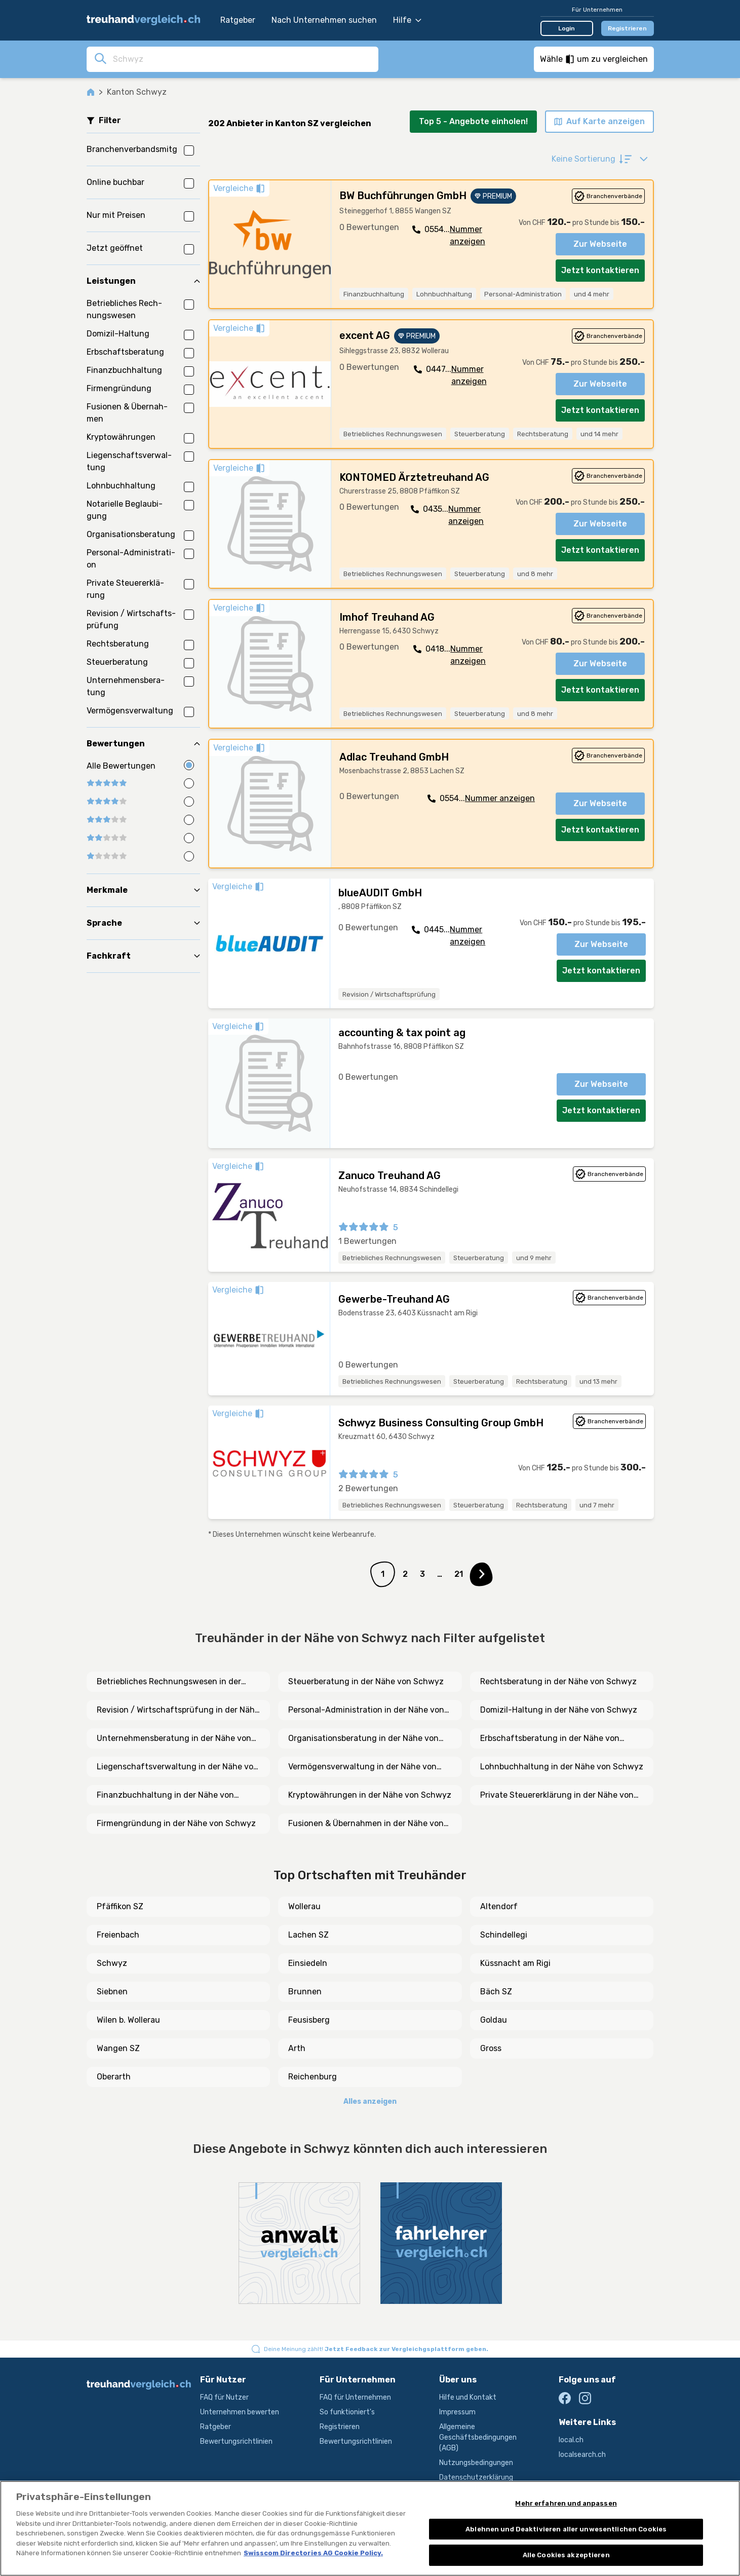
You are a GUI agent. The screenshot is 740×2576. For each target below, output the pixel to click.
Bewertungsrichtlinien (236, 2441)
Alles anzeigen (370, 2101)
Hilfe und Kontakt (467, 2397)
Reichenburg (312, 2076)
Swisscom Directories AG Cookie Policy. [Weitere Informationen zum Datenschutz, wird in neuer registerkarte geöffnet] (313, 2553)
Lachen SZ (308, 1935)
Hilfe (407, 20)
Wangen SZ (118, 2048)
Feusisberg (309, 2020)
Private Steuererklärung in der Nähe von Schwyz (557, 1795)
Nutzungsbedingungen (476, 2462)
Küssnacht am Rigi (515, 1963)
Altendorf (499, 1906)
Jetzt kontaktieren (600, 270)
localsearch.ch (582, 2454)
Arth (296, 2048)
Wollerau (304, 1906)
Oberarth (114, 2076)
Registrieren (627, 28)
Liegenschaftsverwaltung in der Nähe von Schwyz (177, 1767)
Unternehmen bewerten (239, 2412)
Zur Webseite (600, 244)
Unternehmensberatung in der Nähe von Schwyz (174, 1739)
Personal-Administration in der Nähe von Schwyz (366, 1710)
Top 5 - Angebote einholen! (473, 121)
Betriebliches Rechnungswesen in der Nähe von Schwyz (169, 1682)
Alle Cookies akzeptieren (566, 2555)
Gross (490, 2048)
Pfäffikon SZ (120, 1906)
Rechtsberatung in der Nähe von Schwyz (558, 1681)
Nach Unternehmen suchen (324, 20)
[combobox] (242, 59)
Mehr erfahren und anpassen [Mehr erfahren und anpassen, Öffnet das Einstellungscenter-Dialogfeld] (565, 2503)
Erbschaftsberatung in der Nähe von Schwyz (549, 1739)
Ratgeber (237, 20)
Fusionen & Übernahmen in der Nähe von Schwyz (366, 1824)
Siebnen (112, 1991)
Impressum (457, 2412)
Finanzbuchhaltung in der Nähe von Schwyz (165, 1795)
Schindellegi (503, 1935)
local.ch (571, 2440)
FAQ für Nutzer (224, 2397)
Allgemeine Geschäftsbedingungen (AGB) (478, 2437)
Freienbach (118, 1935)
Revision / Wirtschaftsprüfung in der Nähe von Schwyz (178, 1710)
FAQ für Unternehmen (355, 2397)
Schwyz (112, 1963)
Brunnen (305, 1991)
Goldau (493, 2020)
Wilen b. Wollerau (128, 2020)
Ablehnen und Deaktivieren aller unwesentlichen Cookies (566, 2529)
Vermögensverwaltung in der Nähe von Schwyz (362, 1767)
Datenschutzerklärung (476, 2477)
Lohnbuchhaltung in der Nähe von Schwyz (561, 1766)
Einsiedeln (307, 1963)
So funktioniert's (347, 2412)
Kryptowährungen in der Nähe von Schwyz (369, 1795)
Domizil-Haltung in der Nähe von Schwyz (558, 1710)
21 (458, 1574)
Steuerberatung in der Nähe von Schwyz (366, 1681)
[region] (370, 2528)
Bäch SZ (496, 1991)
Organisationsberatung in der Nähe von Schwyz (363, 1739)
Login (566, 28)
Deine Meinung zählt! (376, 2349)
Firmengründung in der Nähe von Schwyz (176, 1823)
